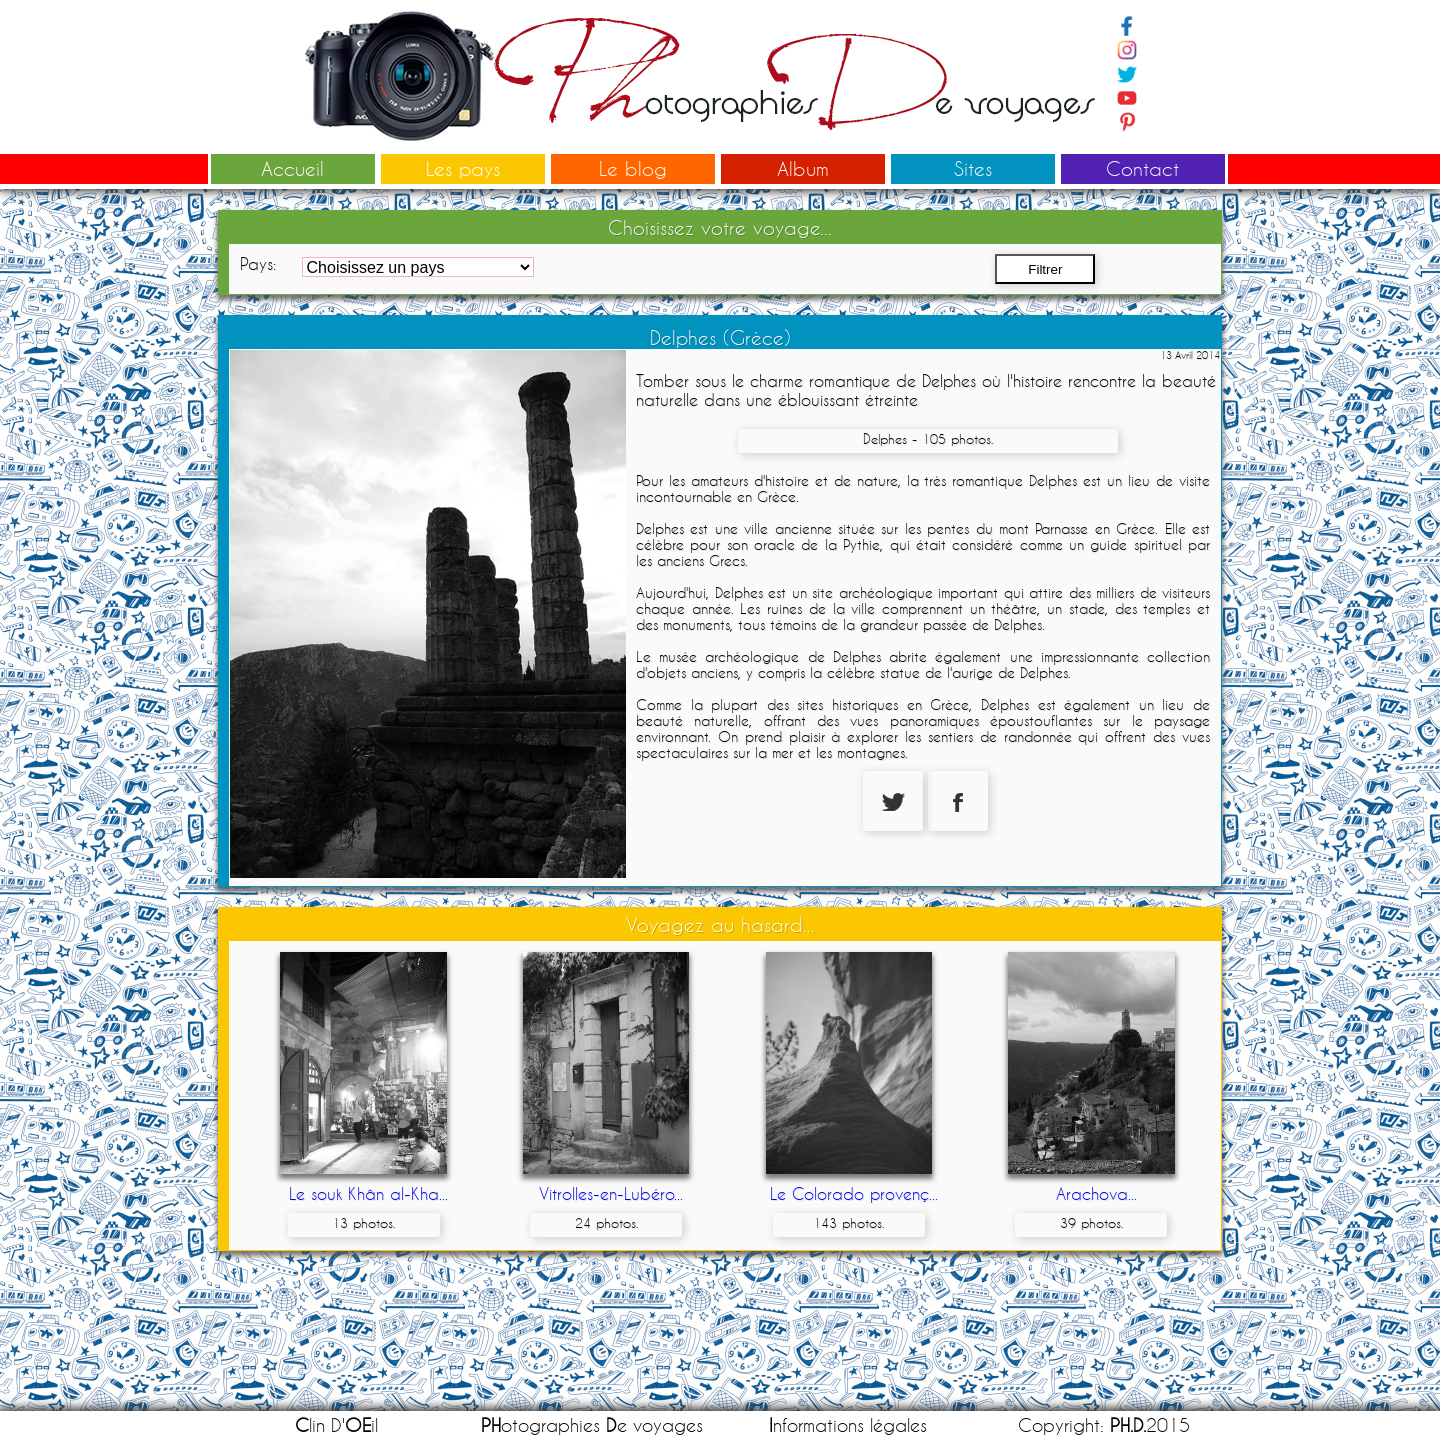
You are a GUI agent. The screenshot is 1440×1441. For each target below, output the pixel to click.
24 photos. (606, 1223)
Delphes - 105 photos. (928, 439)
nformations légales (848, 1425)
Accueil (292, 168)
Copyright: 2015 (1104, 1425)
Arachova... (1096, 1193)
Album (803, 168)
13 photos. (363, 1223)
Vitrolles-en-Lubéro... (611, 1193)
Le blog (633, 168)
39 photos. (1091, 1223)
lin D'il (336, 1425)
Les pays (463, 168)
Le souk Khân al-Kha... (368, 1193)
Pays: (258, 263)
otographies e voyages (592, 1425)
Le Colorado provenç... (854, 1193)
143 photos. (848, 1223)
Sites (973, 168)
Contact (1142, 168)
